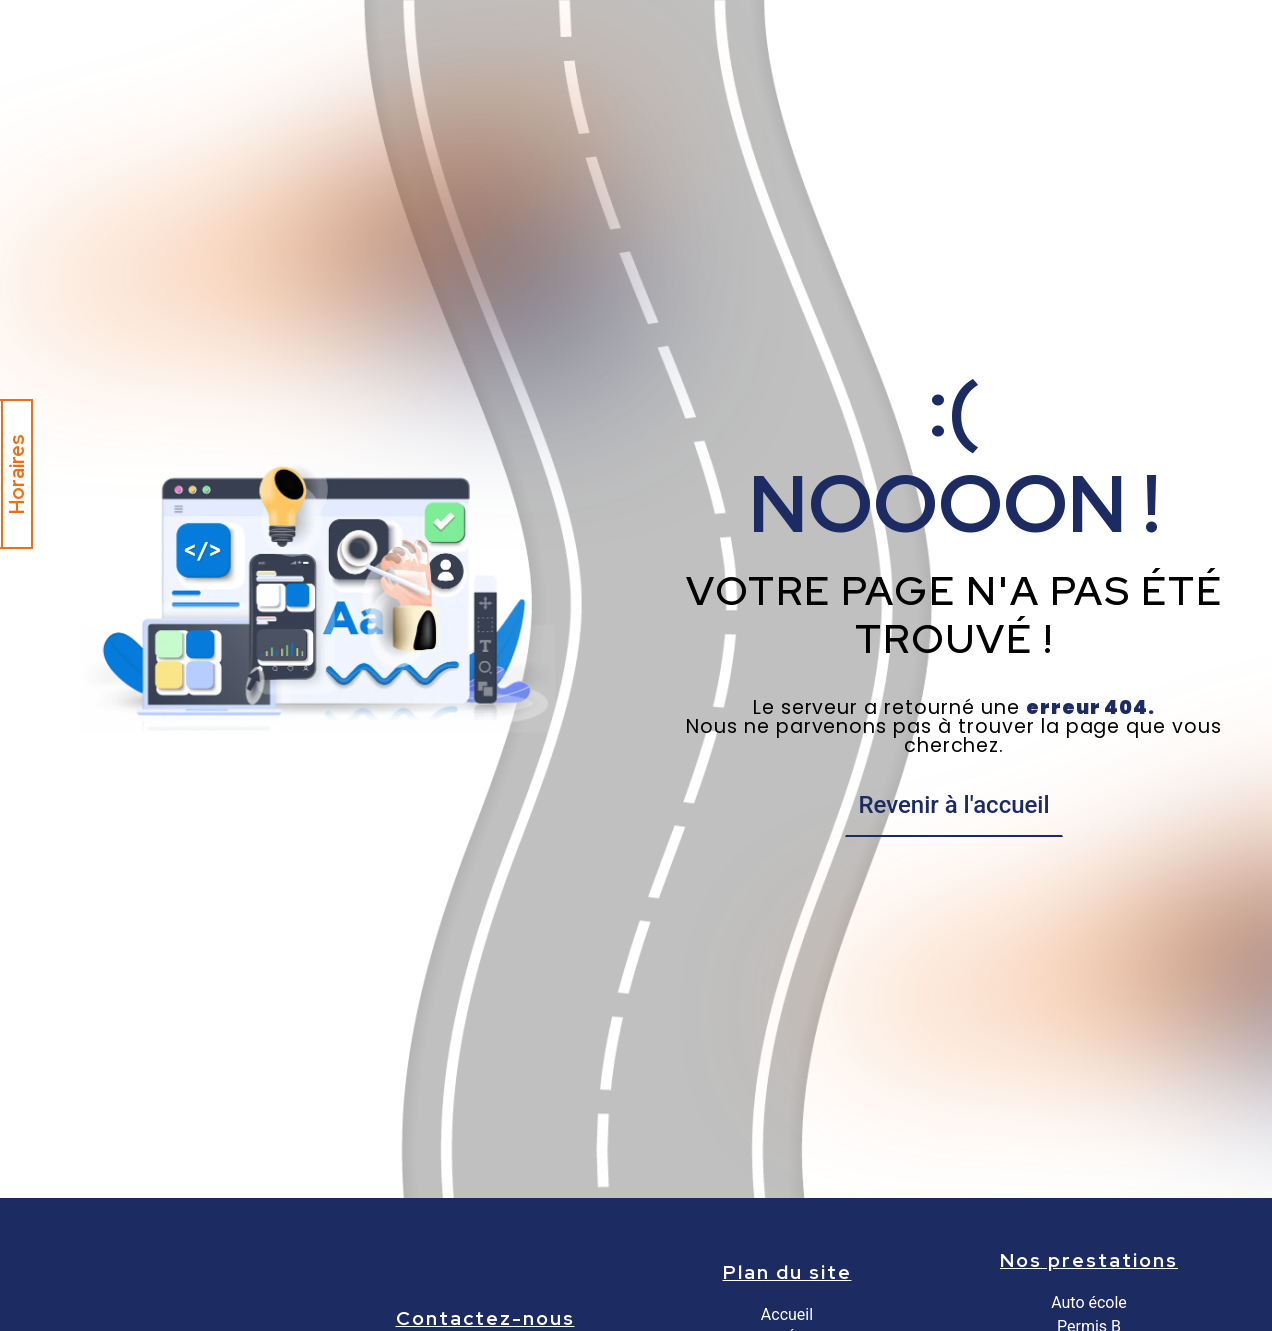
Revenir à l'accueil (953, 805)
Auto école (1089, 1302)
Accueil (787, 1314)
